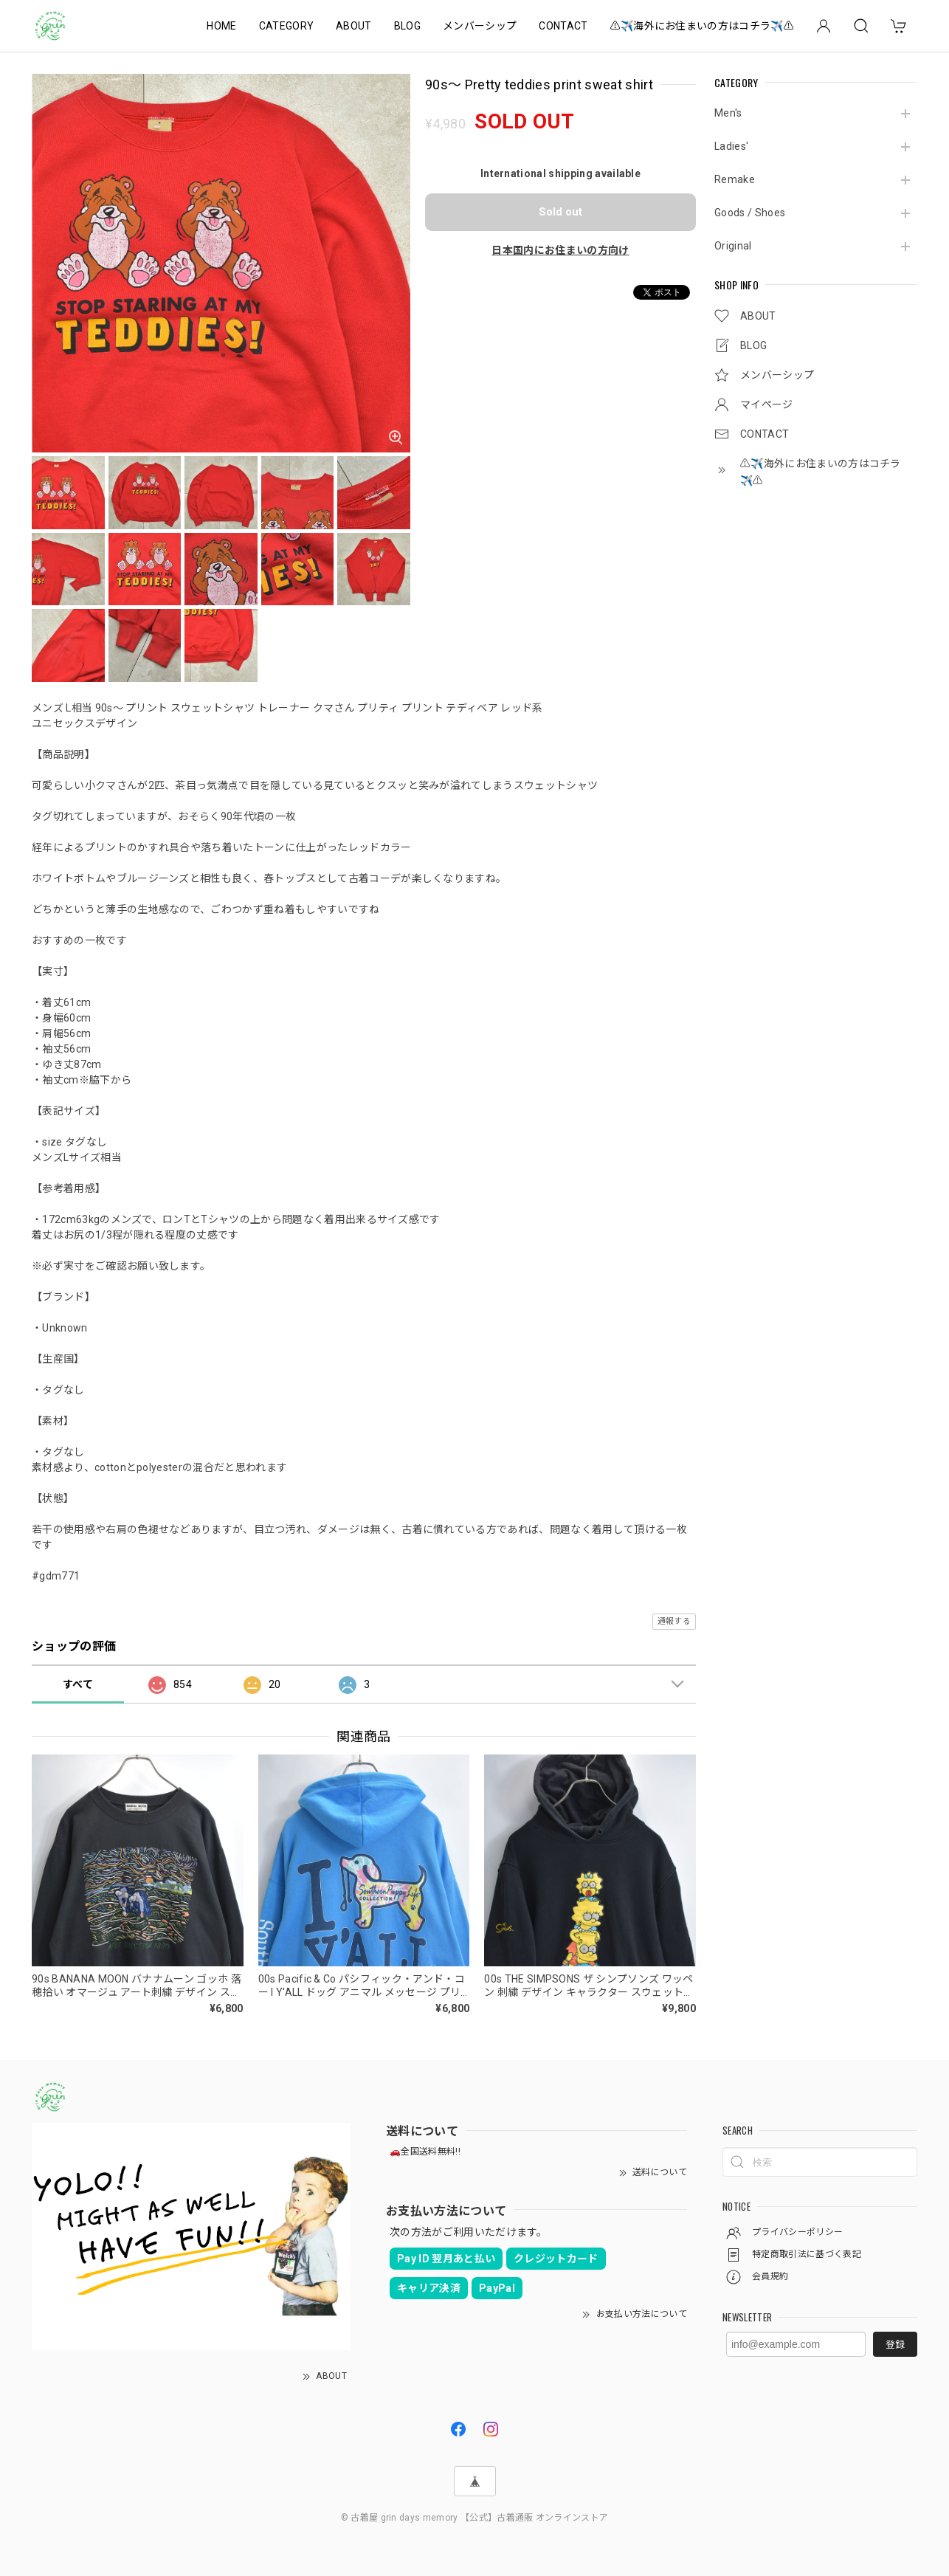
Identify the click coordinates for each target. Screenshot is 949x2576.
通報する (674, 1621)
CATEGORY (286, 26)
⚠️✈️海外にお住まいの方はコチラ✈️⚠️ (702, 26)
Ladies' (731, 146)
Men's (728, 113)
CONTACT (563, 26)
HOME (221, 26)
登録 (895, 2344)
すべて (78, 1684)
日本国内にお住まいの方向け (560, 250)
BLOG (407, 26)
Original (733, 246)
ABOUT (354, 26)
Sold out (560, 211)
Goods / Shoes (749, 212)
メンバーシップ (480, 26)
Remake (734, 179)
